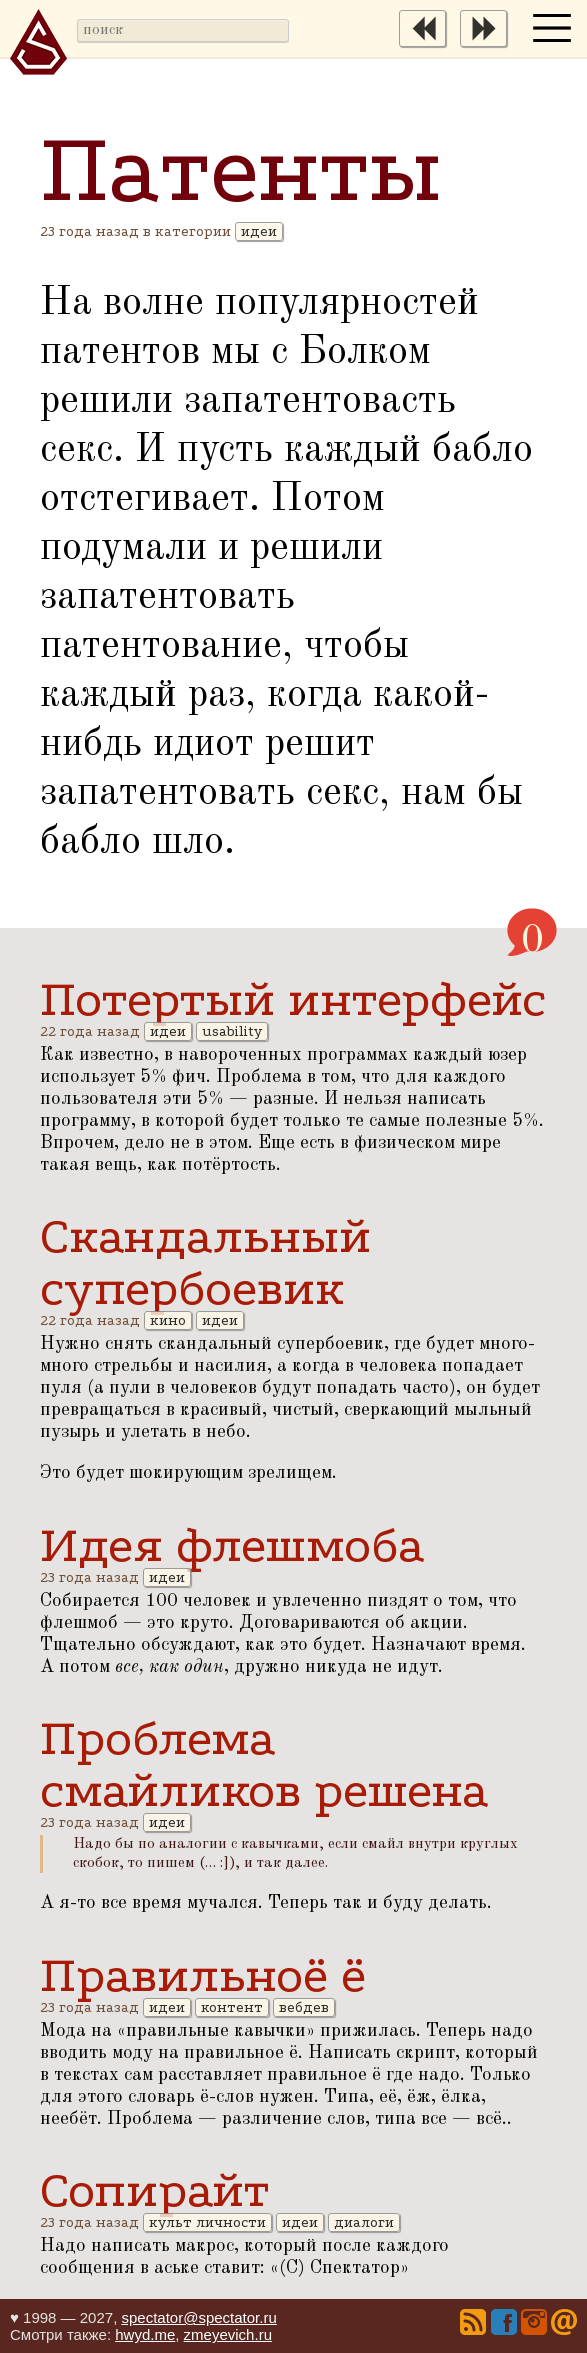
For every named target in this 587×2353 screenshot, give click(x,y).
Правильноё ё (203, 1975)
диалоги (364, 2222)
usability (232, 1031)
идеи (259, 231)
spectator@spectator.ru (198, 2317)
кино (168, 1320)
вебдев (304, 2007)
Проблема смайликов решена (264, 1764)
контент (232, 2007)
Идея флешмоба (232, 1545)
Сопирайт (154, 2190)
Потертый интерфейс (293, 999)
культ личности (207, 2222)
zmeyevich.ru (228, 2334)
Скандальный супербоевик (205, 1262)
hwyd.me (145, 2334)
